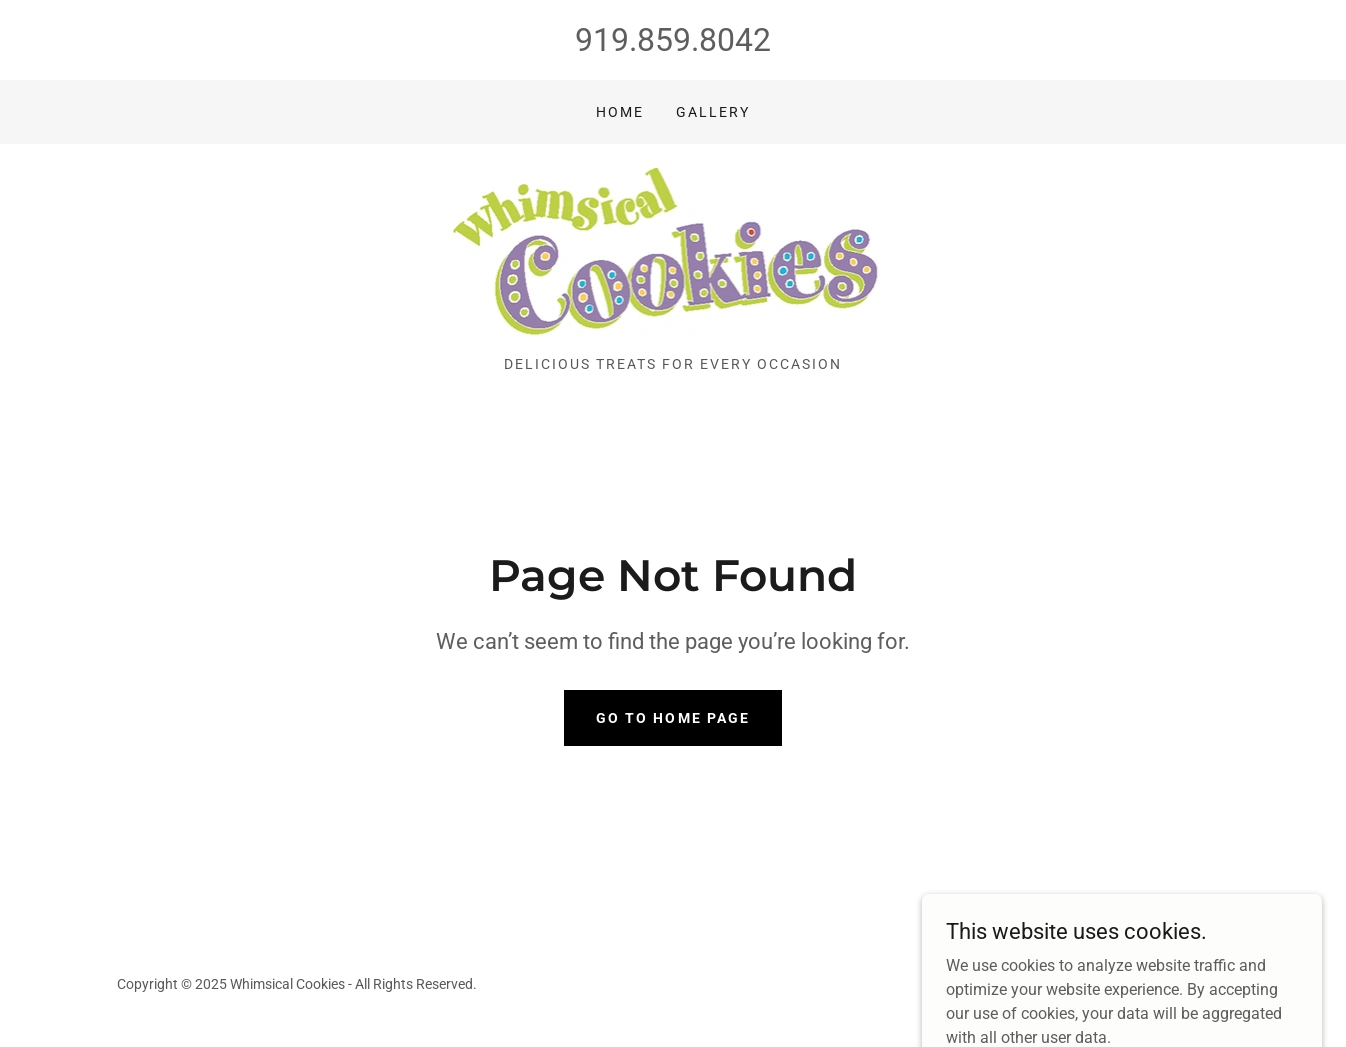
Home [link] (620, 112)
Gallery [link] (713, 112)
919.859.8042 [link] (673, 40)
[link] (673, 256)
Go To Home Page (672, 718)
